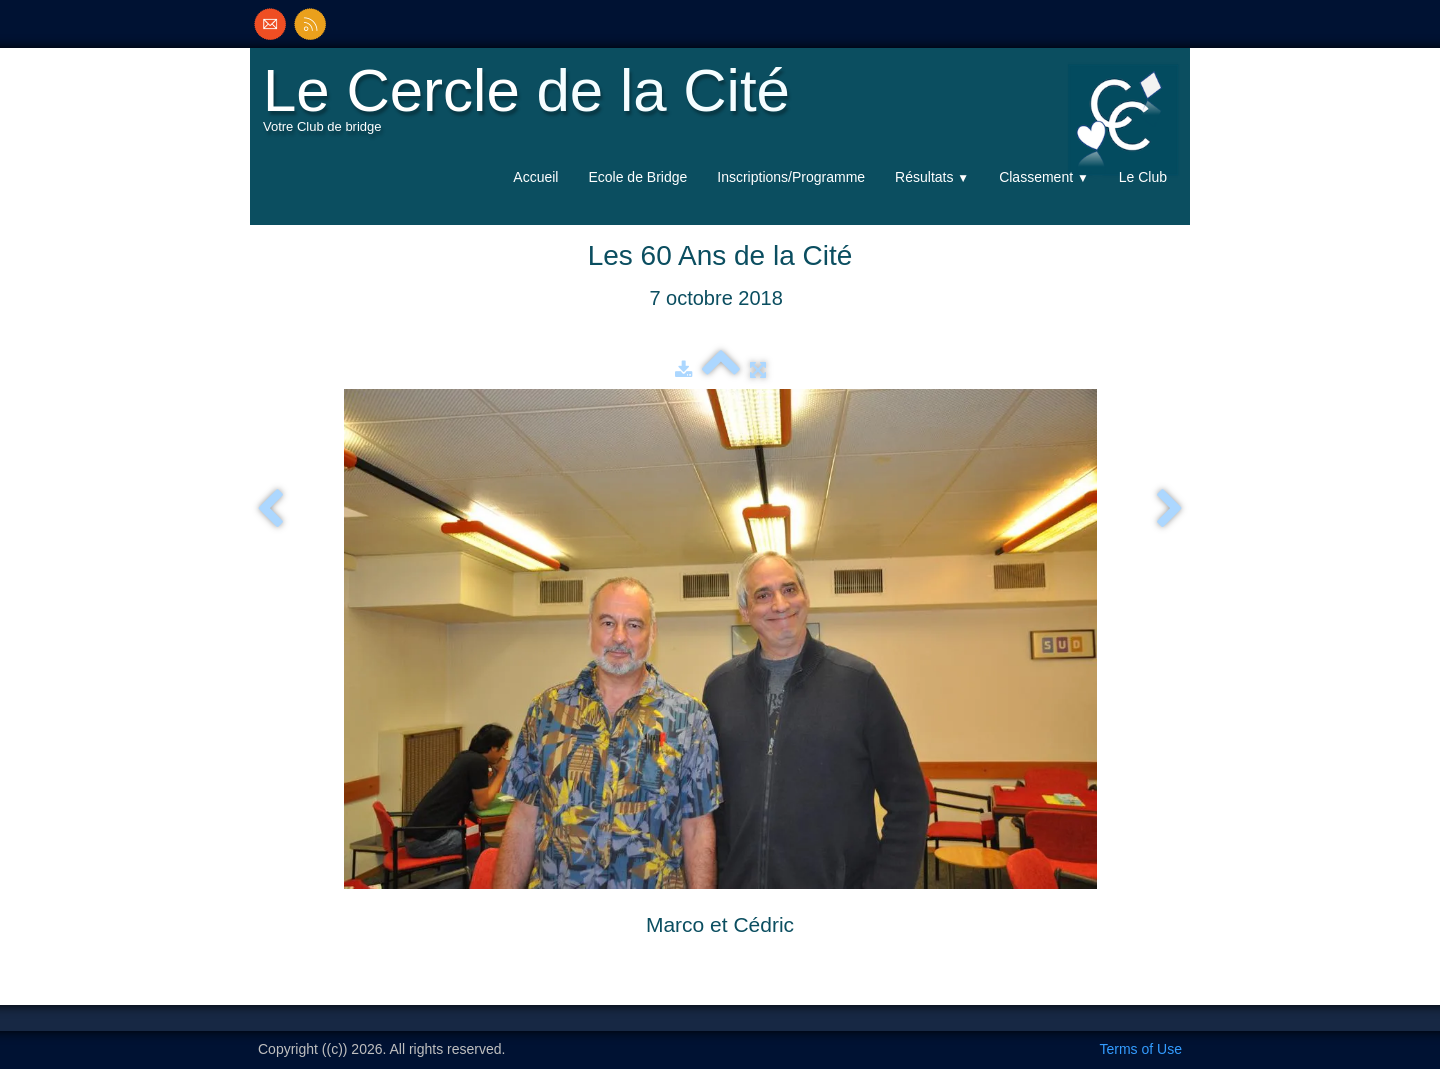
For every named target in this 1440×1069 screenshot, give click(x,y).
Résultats (932, 177)
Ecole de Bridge (637, 177)
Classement (1044, 177)
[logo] (531, 106)
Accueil (535, 177)
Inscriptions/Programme (791, 177)
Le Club (1143, 177)
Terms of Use (1141, 1049)
